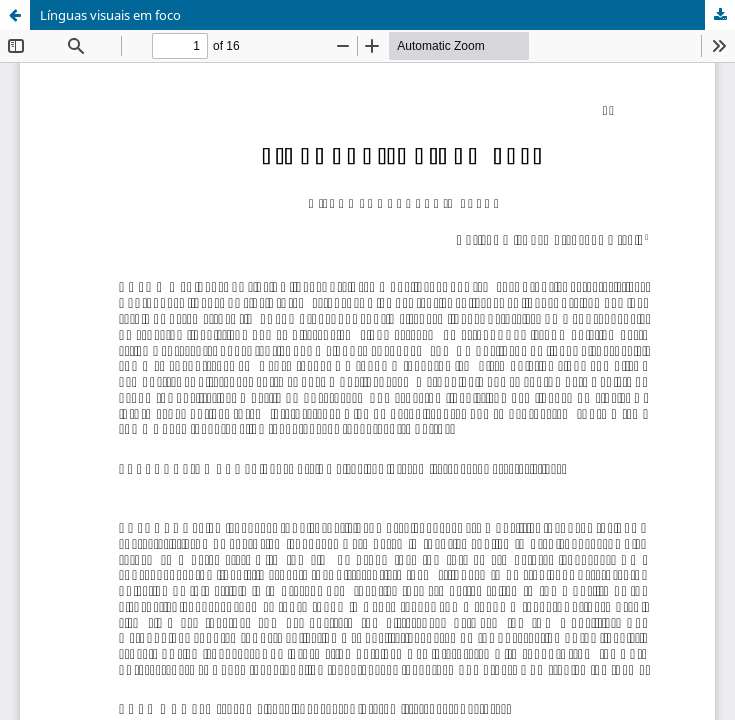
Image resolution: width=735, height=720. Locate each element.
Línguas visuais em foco (110, 15)
